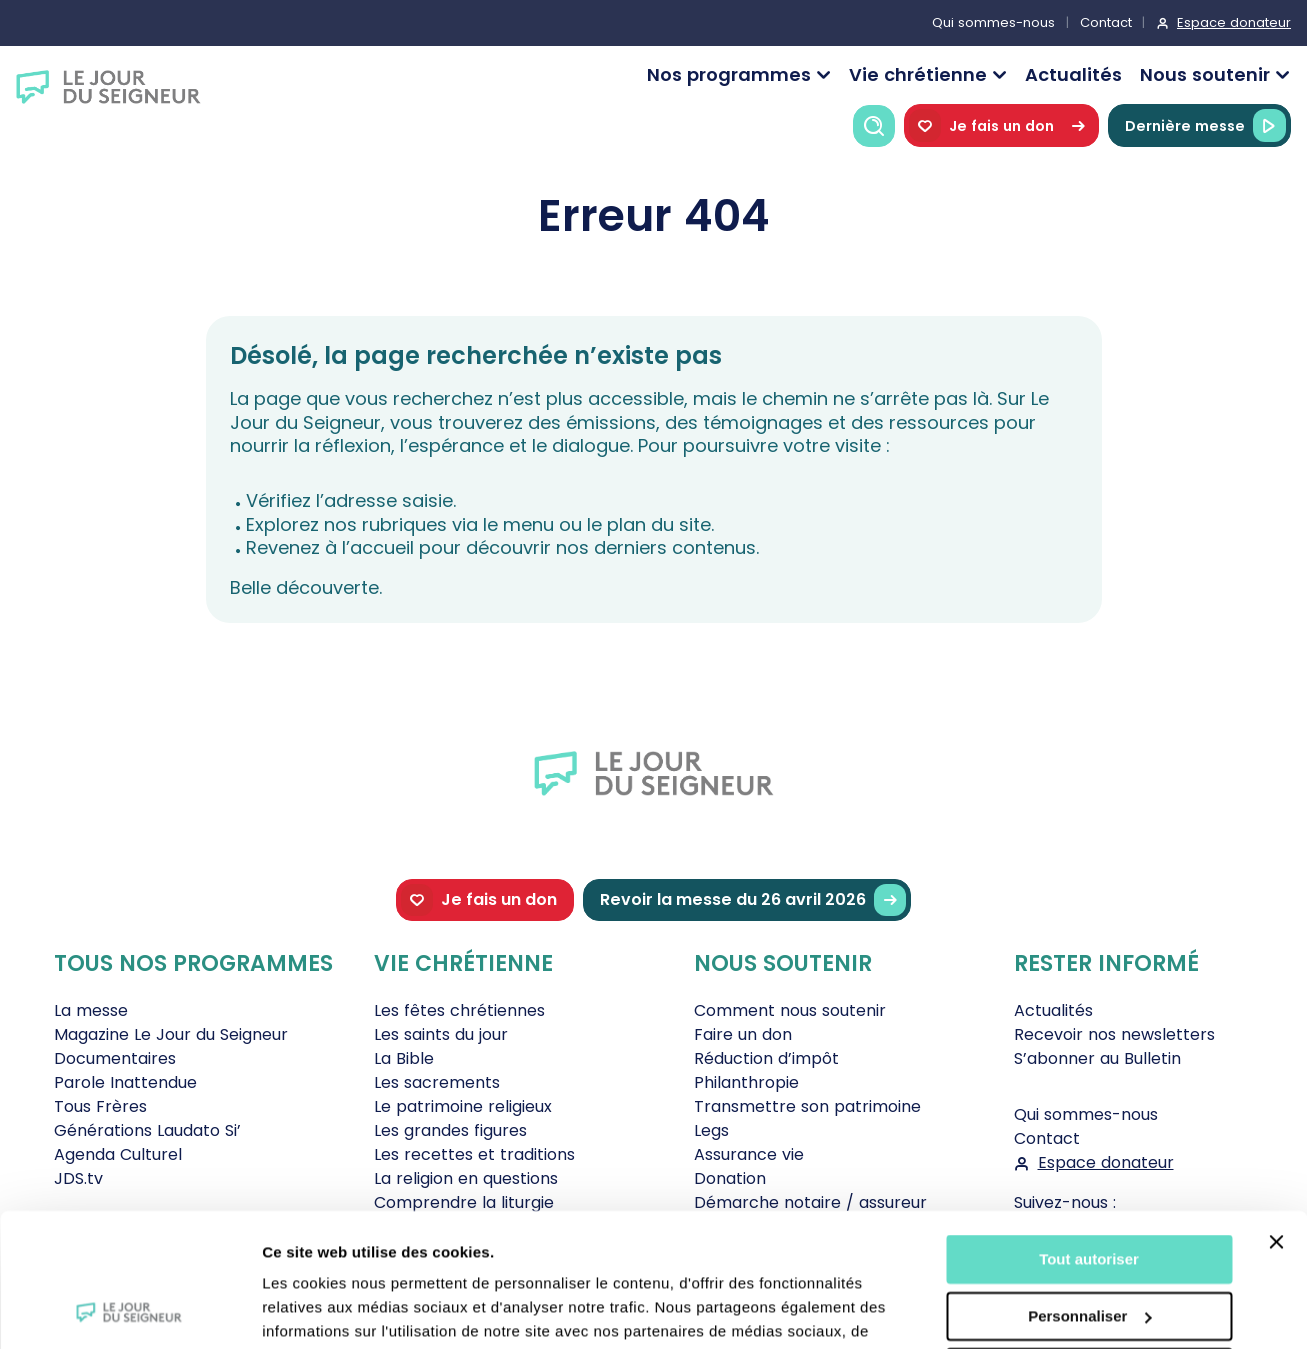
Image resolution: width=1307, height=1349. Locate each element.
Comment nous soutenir (790, 1010)
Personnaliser (1089, 1190)
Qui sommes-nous (993, 22)
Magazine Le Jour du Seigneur (171, 1034)
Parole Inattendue (125, 1082)
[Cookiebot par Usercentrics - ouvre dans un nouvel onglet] (129, 1310)
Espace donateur (1234, 22)
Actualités (1073, 74)
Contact (1106, 22)
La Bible (404, 1058)
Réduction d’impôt (766, 1058)
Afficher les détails (329, 1309)
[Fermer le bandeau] (1276, 1117)
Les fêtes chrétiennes (459, 1010)
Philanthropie (746, 1082)
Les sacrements (437, 1082)
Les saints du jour (441, 1034)
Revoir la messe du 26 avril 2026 (753, 900)
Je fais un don (1001, 125)
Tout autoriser (1089, 1134)
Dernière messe (1205, 125)
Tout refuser (1089, 1247)
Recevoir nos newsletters (1114, 1034)
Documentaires (115, 1058)
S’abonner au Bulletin (1097, 1058)
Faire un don (743, 1034)
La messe (91, 1010)
